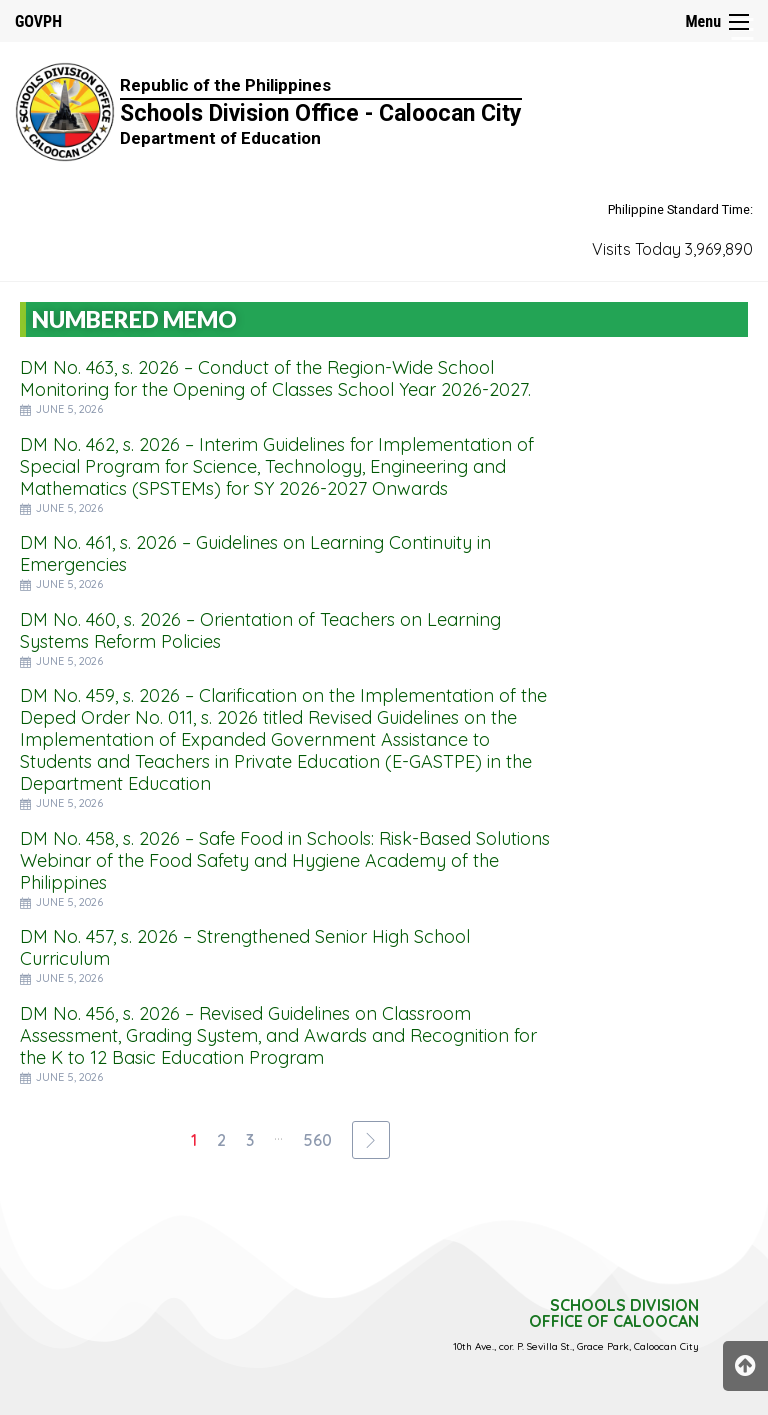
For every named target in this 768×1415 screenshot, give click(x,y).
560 (317, 1140)
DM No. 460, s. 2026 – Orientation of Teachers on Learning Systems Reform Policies (260, 630)
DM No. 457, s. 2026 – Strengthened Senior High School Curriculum (245, 947)
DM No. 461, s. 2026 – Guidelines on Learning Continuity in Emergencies (255, 553)
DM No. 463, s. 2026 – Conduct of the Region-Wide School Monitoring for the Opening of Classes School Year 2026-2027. (275, 378)
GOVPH (38, 21)
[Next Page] (371, 1140)
